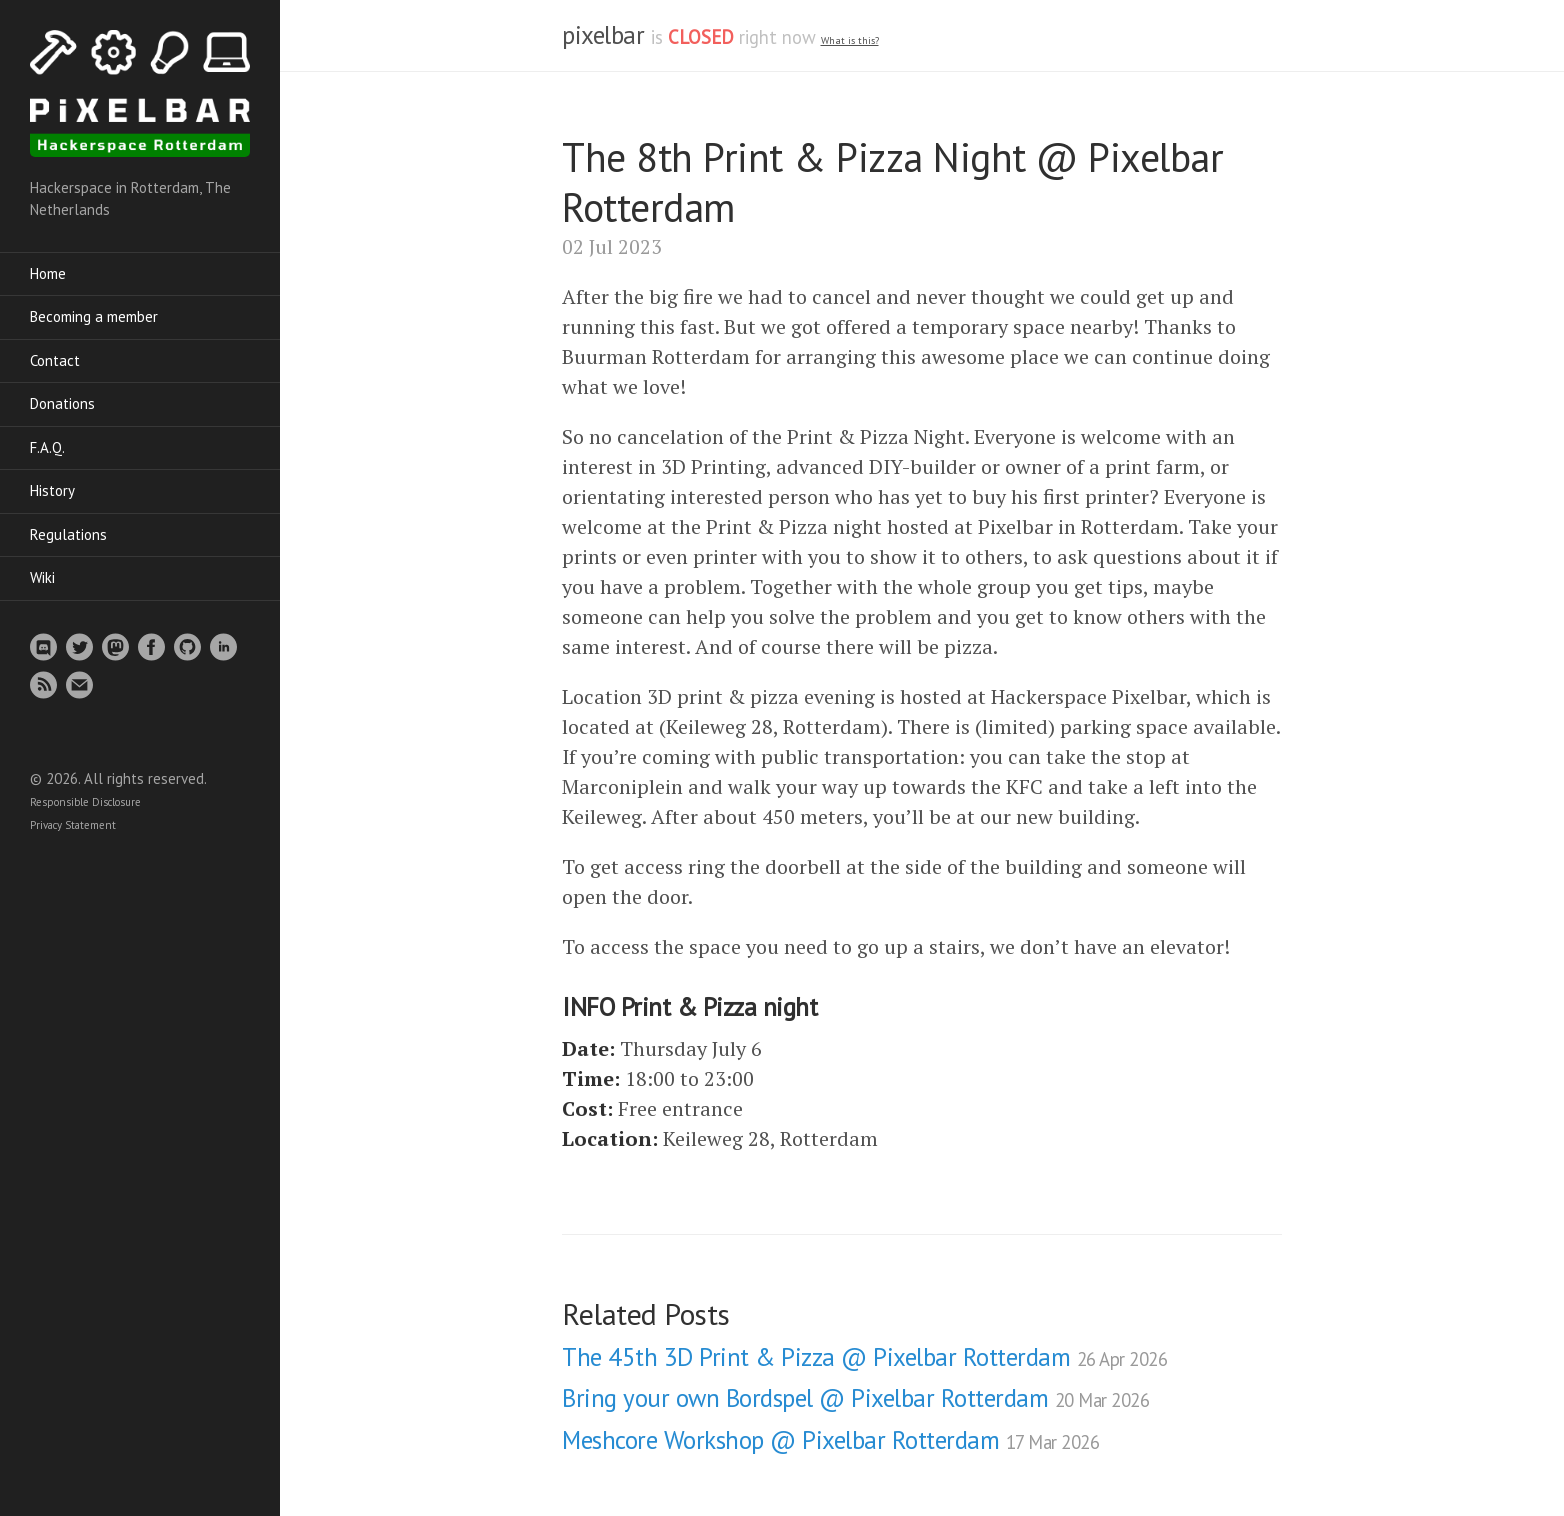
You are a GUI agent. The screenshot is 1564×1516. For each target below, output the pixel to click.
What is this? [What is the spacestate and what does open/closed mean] (850, 40)
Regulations (68, 534)
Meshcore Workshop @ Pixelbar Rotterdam (830, 1440)
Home (48, 273)
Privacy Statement (73, 825)
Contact (55, 360)
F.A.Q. (47, 447)
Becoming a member (94, 316)
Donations (62, 403)
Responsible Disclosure (85, 802)
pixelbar (603, 35)
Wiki (42, 577)
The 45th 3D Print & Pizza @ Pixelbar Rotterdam (864, 1357)
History (52, 490)
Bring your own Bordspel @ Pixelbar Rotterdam (855, 1398)
